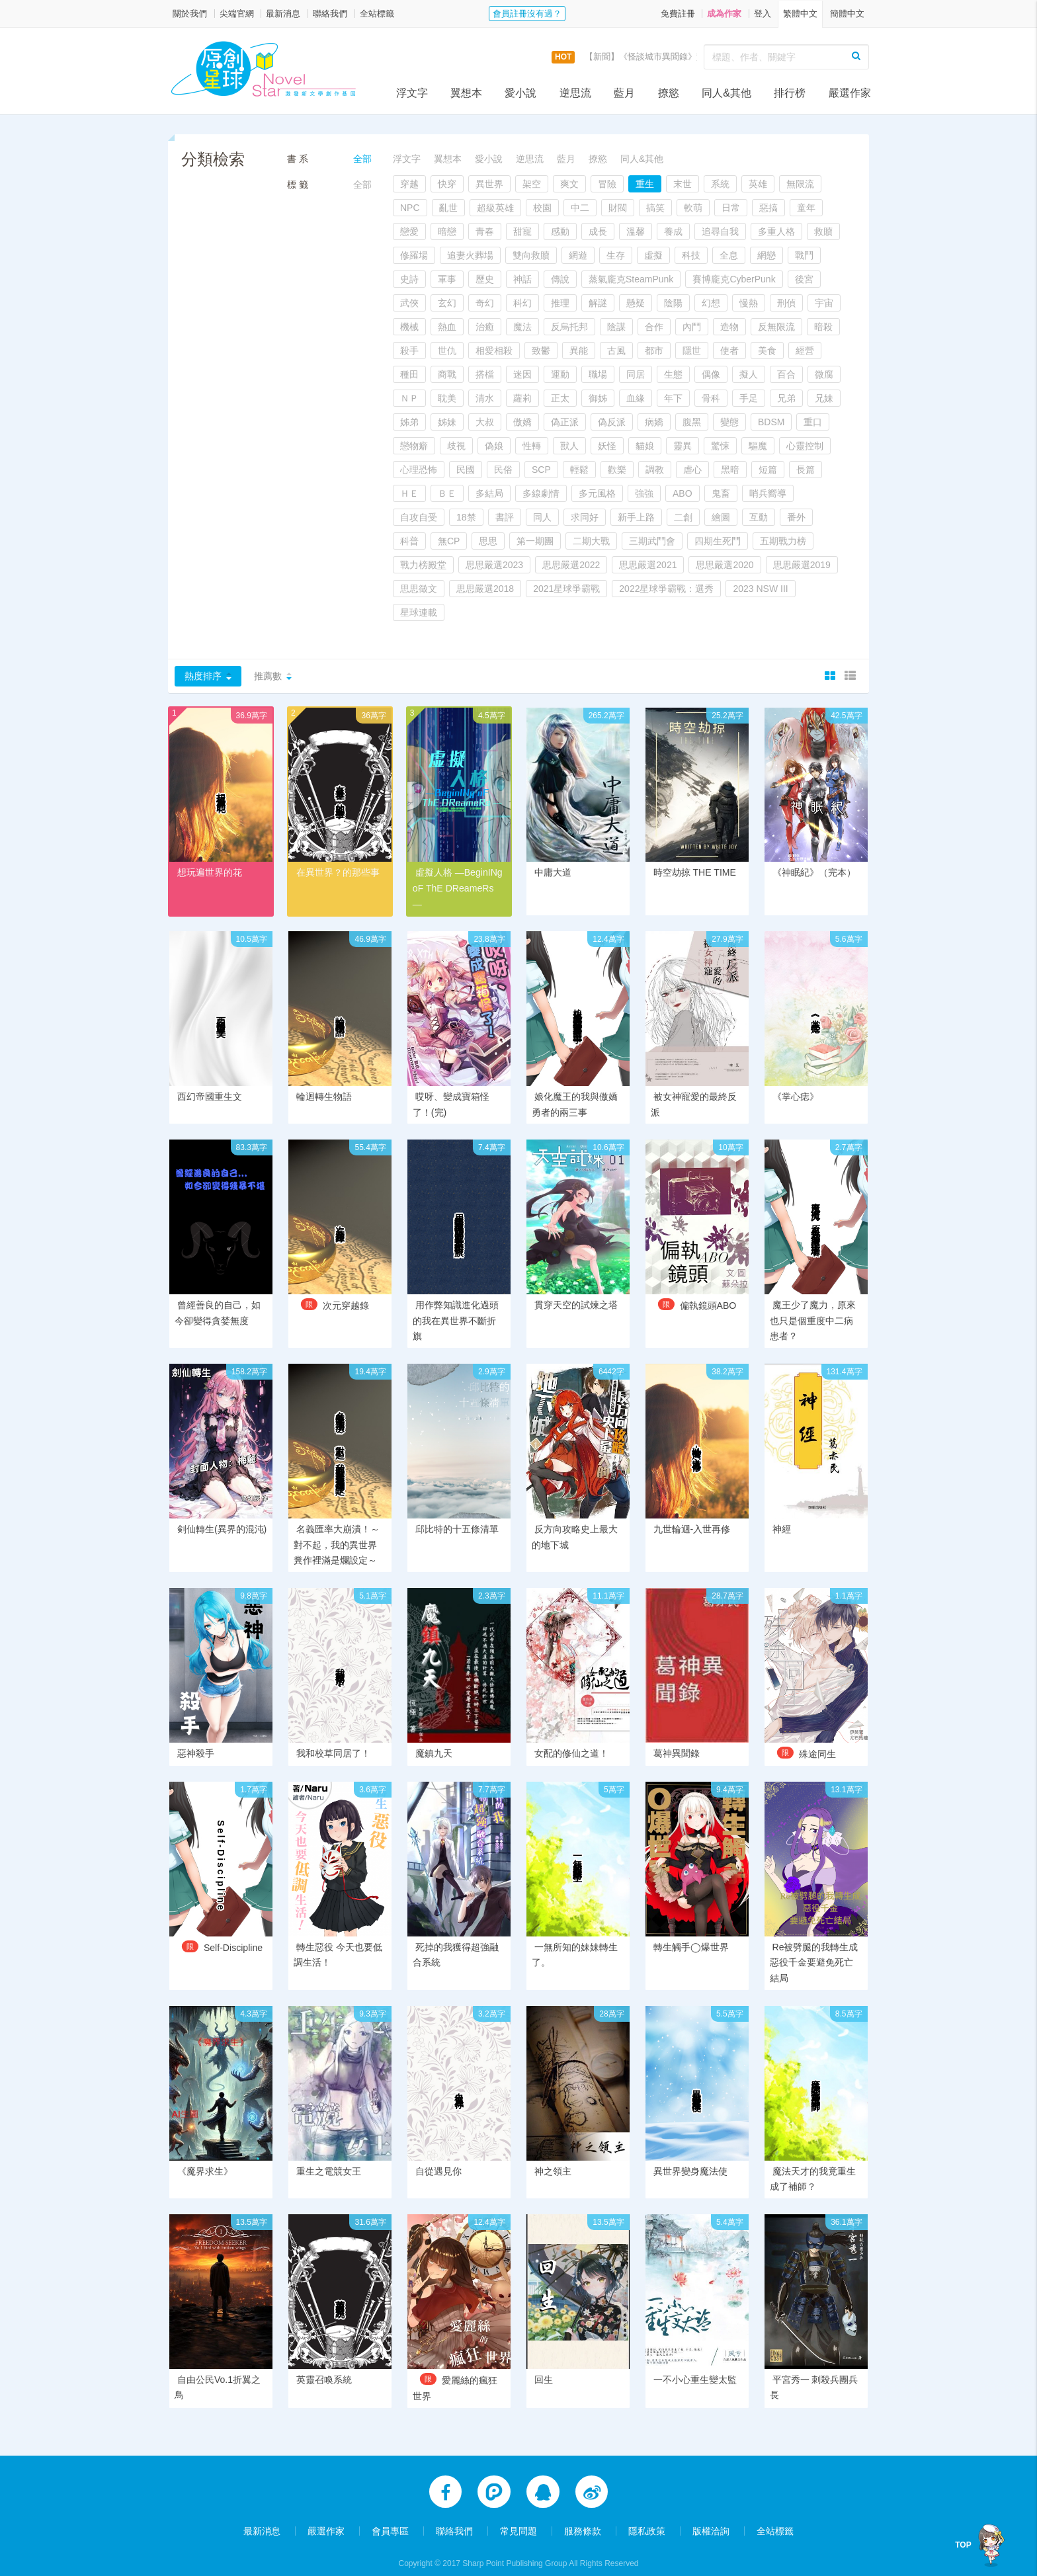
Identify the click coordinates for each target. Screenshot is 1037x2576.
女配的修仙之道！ (571, 1738)
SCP (541, 469)
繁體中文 (800, 13)
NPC (410, 207)
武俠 (409, 303)
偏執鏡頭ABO (708, 1291)
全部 (362, 158)
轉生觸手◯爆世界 (691, 1932)
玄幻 (447, 303)
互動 (758, 517)
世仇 (447, 350)
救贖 (823, 231)
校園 (542, 207)
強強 (644, 493)
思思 (488, 541)
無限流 (800, 184)
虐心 (692, 469)
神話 (522, 279)
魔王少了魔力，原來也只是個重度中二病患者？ (813, 1306)
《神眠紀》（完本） (814, 872)
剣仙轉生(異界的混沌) (222, 1514)
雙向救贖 (531, 255)
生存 (615, 255)
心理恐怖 (418, 469)
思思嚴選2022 (571, 565)
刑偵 (786, 303)
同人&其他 (726, 93)
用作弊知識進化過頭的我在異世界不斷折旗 (456, 1306)
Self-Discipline (233, 1933)
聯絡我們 (330, 13)
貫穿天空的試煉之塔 (576, 1290)
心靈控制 (804, 445)
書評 (504, 517)
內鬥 (692, 326)
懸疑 (635, 303)
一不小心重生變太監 (695, 2365)
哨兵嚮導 (767, 493)
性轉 (531, 445)
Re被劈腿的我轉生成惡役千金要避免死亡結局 (814, 1948)
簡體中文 (847, 13)
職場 (598, 374)
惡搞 (768, 207)
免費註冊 (678, 13)
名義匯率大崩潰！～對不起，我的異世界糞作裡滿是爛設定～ (337, 1530)
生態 (673, 374)
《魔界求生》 (205, 2156)
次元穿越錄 (346, 1291)
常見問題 (518, 2517)
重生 (645, 184)
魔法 (522, 326)
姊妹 (447, 422)
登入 (762, 13)
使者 (729, 350)
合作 (654, 326)
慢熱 (748, 303)
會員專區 (390, 2517)
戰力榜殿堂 (423, 565)
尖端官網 (237, 13)
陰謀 (616, 326)
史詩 (409, 279)
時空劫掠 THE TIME (694, 872)
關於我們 (190, 13)
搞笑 (655, 207)
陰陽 (673, 303)
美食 (767, 350)
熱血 (447, 326)
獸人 (569, 445)
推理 (560, 303)
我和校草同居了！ (333, 1738)
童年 (806, 207)
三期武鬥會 (652, 541)
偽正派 (565, 422)
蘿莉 (522, 398)
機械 (409, 326)
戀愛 (409, 231)
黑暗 (730, 469)
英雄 (758, 184)
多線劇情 (541, 493)
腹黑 (692, 422)
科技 (691, 255)
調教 (654, 469)
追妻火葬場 (470, 255)
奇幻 (485, 303)
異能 (578, 350)
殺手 (409, 350)
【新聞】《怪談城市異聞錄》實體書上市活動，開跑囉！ (692, 57)
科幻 (522, 303)
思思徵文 (418, 588)
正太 (560, 398)
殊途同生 (817, 1739)
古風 (616, 350)
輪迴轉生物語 (324, 1081)
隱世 (692, 350)
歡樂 (617, 469)
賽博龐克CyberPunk (733, 279)
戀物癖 (414, 445)
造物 (729, 326)
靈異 (682, 445)
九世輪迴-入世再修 (692, 1514)
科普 (409, 541)
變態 (729, 422)
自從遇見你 (438, 2156)
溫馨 (635, 231)
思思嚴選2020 (724, 565)
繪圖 (721, 517)
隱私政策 (646, 2517)
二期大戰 (591, 541)
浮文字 (412, 93)
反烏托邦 (569, 326)
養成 (673, 231)
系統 (720, 184)
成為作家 (724, 13)
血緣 (635, 398)
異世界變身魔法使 (690, 2156)
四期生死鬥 (717, 541)
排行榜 (790, 93)
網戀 (766, 255)
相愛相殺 (494, 350)
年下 (673, 398)
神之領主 (552, 2156)
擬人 (748, 374)
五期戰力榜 (783, 541)
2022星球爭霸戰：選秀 (666, 588)
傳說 (560, 279)
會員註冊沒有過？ (527, 14)
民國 (465, 469)
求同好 (585, 517)
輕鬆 (579, 469)
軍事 (447, 279)
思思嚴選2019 (802, 565)
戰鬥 (804, 255)
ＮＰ (409, 398)
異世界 (489, 184)
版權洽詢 (710, 2517)
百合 (786, 374)
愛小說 (520, 93)
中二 (580, 207)
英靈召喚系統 (324, 2365)
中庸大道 (552, 872)
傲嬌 (522, 422)
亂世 (448, 207)
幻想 (711, 303)
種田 (409, 374)
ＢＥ (447, 493)
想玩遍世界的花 (209, 872)
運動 (560, 374)
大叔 (485, 422)
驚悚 (720, 445)
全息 (729, 255)
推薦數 (268, 676)
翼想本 (466, 93)
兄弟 (786, 398)
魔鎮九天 (433, 1738)
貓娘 (645, 445)
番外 (796, 517)
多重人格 (776, 231)
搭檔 (485, 374)
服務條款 (582, 2517)
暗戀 (447, 231)
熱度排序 (203, 676)
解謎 (598, 303)
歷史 (485, 279)
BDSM (771, 422)
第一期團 (535, 541)
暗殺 (823, 326)
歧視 (456, 445)
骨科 (711, 398)
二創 (683, 517)
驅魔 (758, 445)
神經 (781, 1514)
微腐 (824, 374)
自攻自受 (418, 517)
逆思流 (575, 93)
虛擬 (653, 255)
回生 (543, 2365)
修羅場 (414, 255)
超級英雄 (495, 207)
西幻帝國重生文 (209, 1081)
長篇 (805, 469)
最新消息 (283, 13)
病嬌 (654, 422)
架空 (531, 184)
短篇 (768, 469)
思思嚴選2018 (485, 588)
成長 (598, 231)
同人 (542, 517)
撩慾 (668, 93)
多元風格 (597, 493)
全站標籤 (377, 13)
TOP (964, 2545)
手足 (748, 398)
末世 (682, 184)
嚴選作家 (850, 93)
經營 (805, 350)
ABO (682, 493)
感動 (560, 231)
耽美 (447, 398)
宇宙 (824, 303)
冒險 (607, 184)
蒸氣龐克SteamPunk (631, 279)
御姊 (598, 398)
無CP (449, 541)
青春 (485, 231)
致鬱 (541, 350)
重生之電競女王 (328, 2156)
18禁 (466, 517)
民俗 (503, 469)
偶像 (711, 374)
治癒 (485, 326)
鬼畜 (721, 493)
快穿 (447, 184)
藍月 (624, 93)
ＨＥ (409, 493)
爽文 (569, 184)
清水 (485, 398)
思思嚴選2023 (494, 565)
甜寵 (522, 231)
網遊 (578, 255)
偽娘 (494, 445)
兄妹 (824, 398)
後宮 (804, 279)
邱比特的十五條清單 (457, 1514)
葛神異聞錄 (676, 1738)
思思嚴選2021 (648, 565)
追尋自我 (720, 231)
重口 (813, 422)
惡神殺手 (195, 1738)
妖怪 (607, 445)
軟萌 (693, 207)
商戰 (447, 374)
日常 (731, 207)
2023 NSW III (760, 588)
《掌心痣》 (795, 1081)
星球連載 (418, 612)
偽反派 (612, 422)
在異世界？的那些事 (338, 872)
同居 (635, 374)
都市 (654, 350)
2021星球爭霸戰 (566, 588)
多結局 (489, 493)
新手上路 (636, 517)
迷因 (522, 374)
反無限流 (776, 326)
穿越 (409, 184)
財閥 (617, 207)
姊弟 (409, 422)
